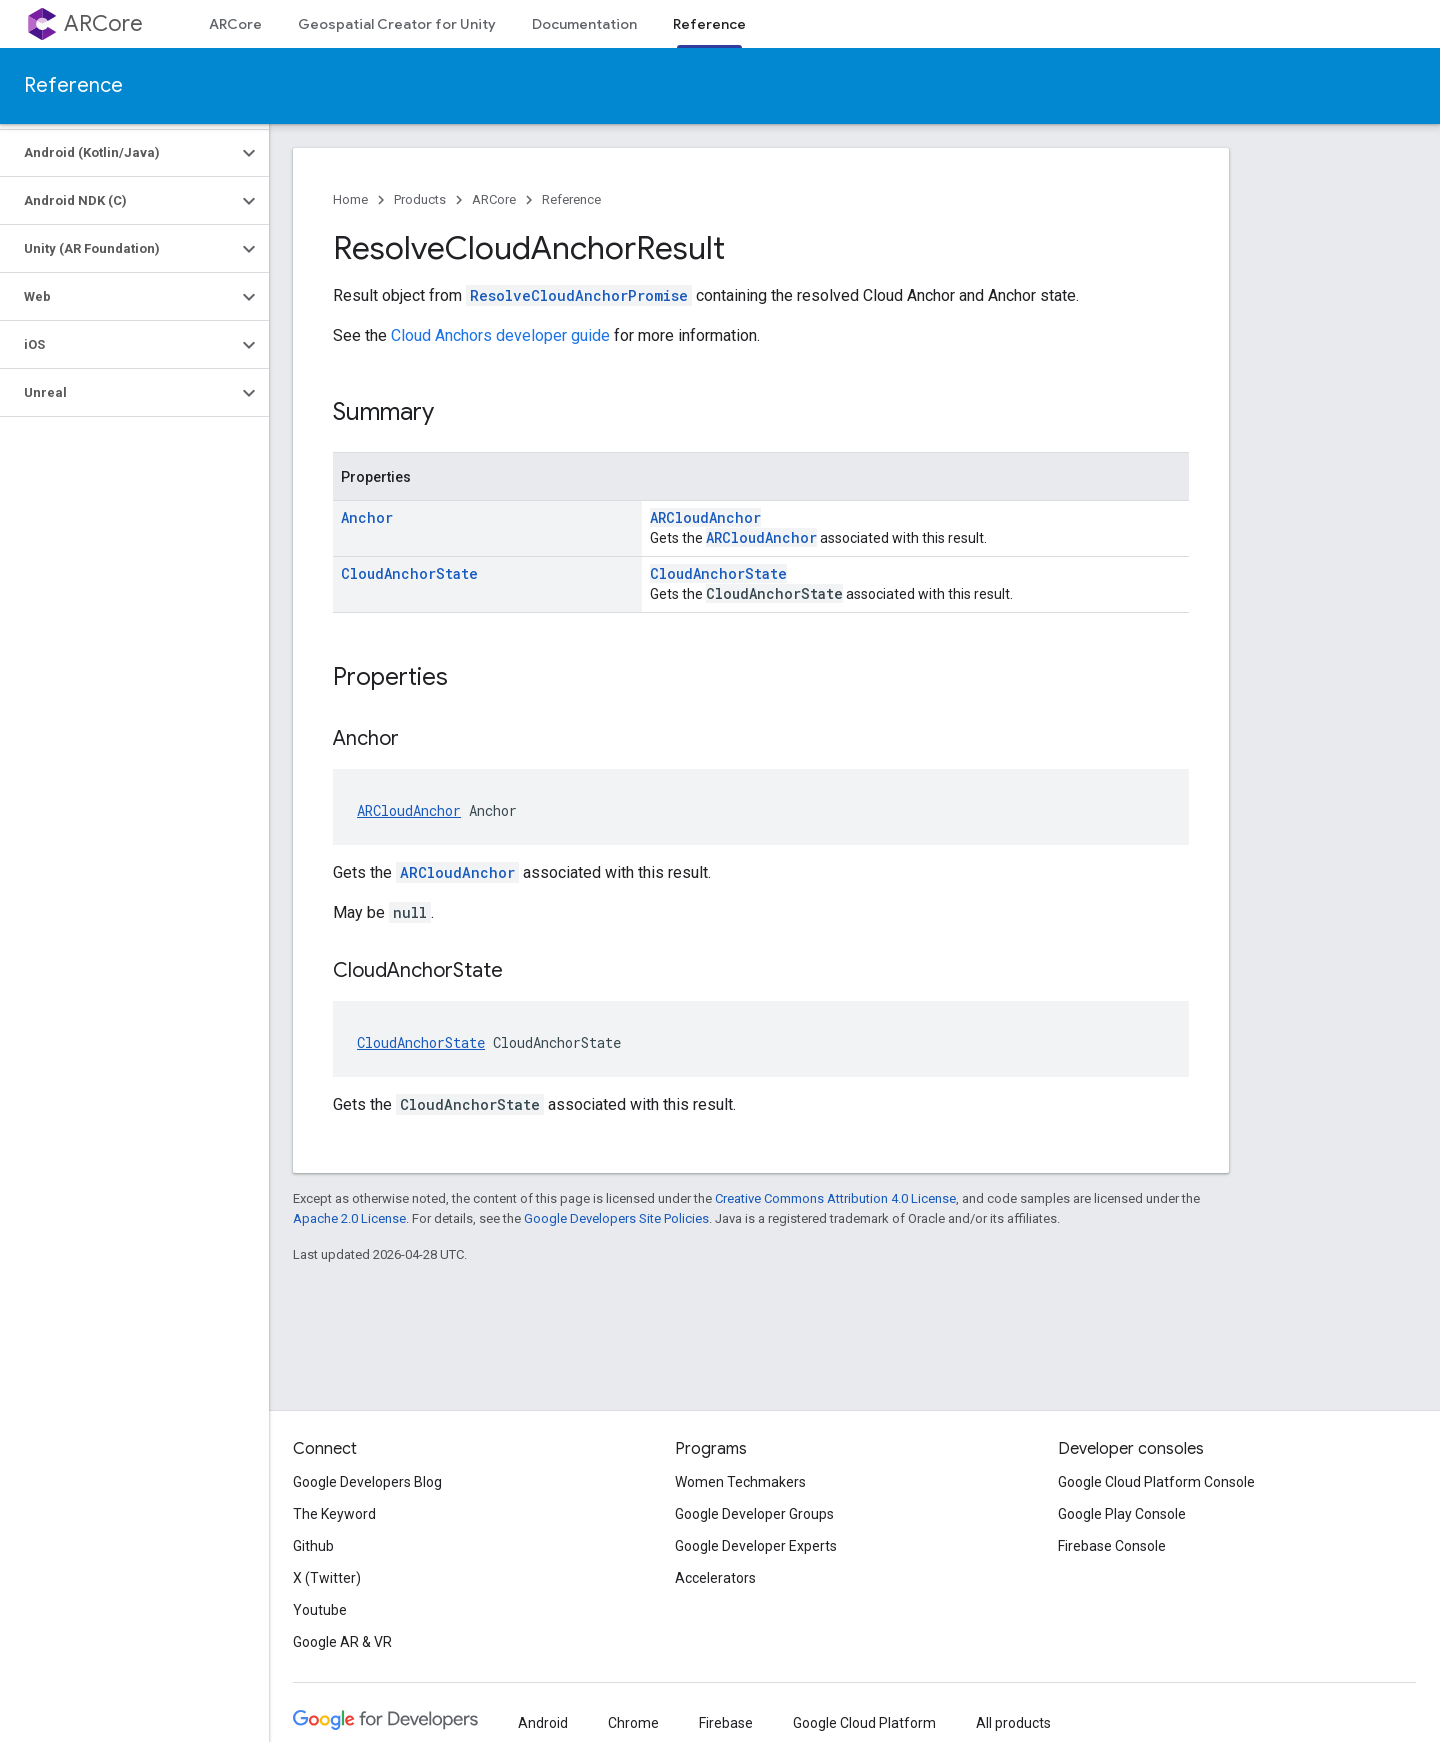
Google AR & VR (342, 1642)
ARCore (103, 23)
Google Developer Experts (756, 1546)
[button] (118, 153)
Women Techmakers (740, 1482)
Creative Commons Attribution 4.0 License (835, 1198)
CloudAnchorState (409, 573)
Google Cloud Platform (864, 1723)
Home (350, 199)
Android (543, 1723)
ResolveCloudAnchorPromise (579, 295)
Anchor (367, 517)
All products (1013, 1723)
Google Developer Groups (754, 1514)
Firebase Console (1112, 1546)
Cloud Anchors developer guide (500, 335)
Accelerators (715, 1578)
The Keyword (334, 1514)
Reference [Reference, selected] (709, 24)
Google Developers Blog (367, 1482)
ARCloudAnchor (705, 517)
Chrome (633, 1723)
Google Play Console (1122, 1514)
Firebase (726, 1723)
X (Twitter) (327, 1578)
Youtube (320, 1610)
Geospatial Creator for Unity (397, 24)
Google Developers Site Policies (616, 1218)
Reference (73, 85)
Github (313, 1546)
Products (420, 199)
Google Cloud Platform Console (1156, 1482)
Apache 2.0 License (349, 1218)
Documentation (584, 24)
